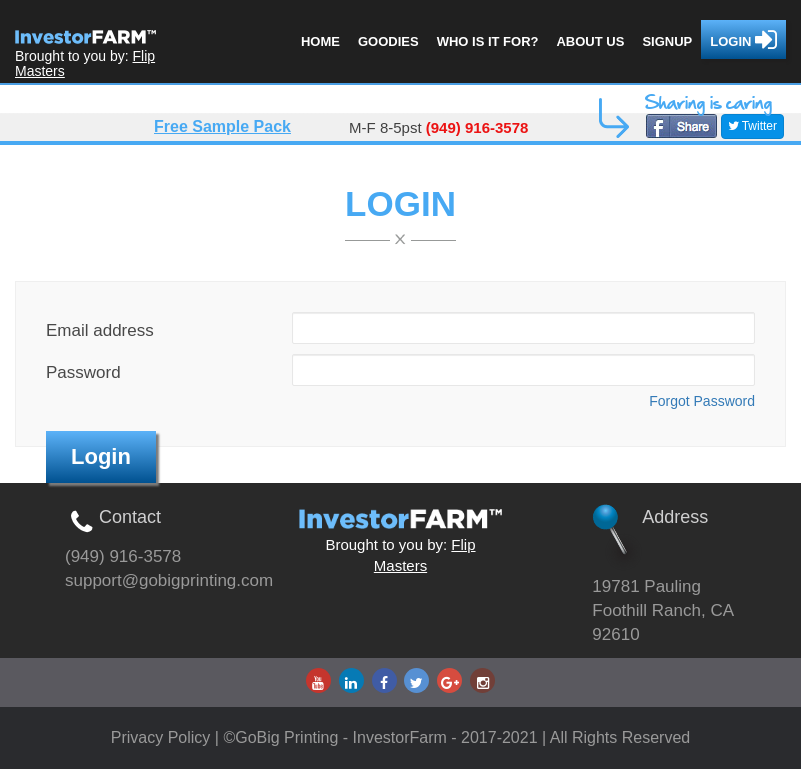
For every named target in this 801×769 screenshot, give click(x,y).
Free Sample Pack (222, 126)
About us (590, 41)
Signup (667, 41)
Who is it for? (488, 41)
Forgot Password (702, 401)
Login (743, 40)
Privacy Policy (163, 737)
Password (83, 372)
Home (320, 41)
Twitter (752, 126)
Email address (100, 330)
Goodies (388, 41)
